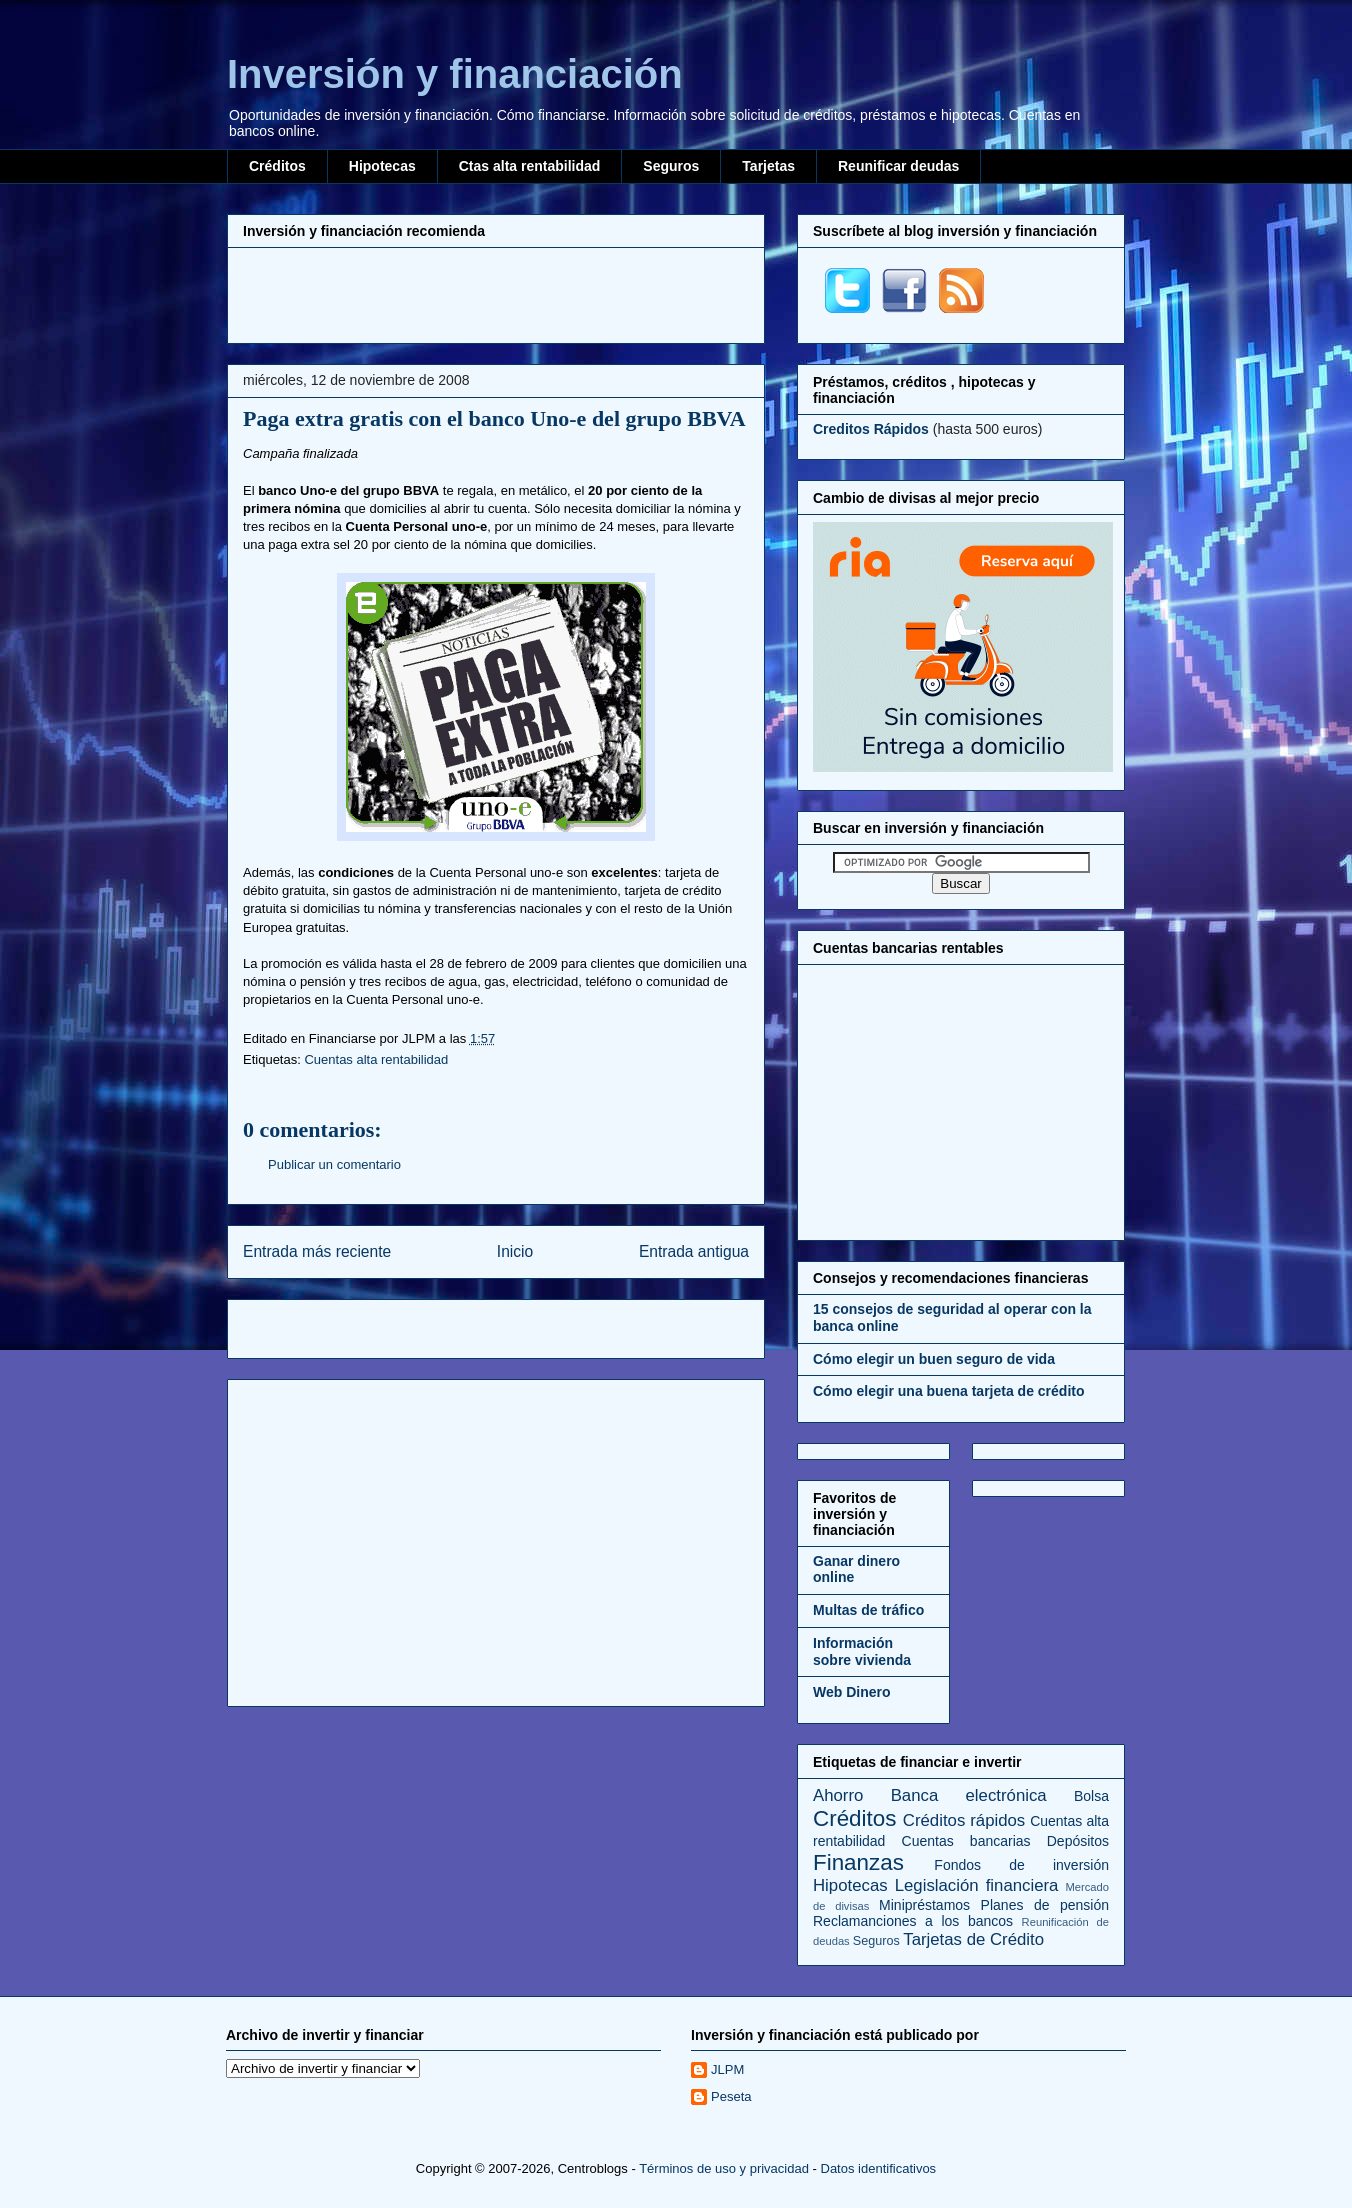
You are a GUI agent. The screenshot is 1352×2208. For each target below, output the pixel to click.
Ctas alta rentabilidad (530, 166)
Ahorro (838, 1795)
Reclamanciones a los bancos (913, 1921)
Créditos (277, 166)
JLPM (727, 2069)
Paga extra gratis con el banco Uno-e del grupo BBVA (494, 418)
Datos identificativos (879, 2168)
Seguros (671, 166)
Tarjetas (768, 166)
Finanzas (858, 1862)
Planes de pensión (1045, 1905)
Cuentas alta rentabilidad (376, 1059)
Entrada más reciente (317, 1251)
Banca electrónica (969, 1795)
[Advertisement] (496, 293)
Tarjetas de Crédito (973, 1939)
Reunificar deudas (898, 166)
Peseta (731, 2096)
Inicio (515, 1251)
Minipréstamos (924, 1905)
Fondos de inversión (1021, 1865)
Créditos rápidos (964, 1820)
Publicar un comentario (334, 1164)
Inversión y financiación (455, 74)
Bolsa (1091, 1796)
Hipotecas (382, 166)
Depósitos (1078, 1841)
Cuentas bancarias (966, 1841)
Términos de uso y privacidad (724, 2168)
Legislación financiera (977, 1885)
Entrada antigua (694, 1251)
